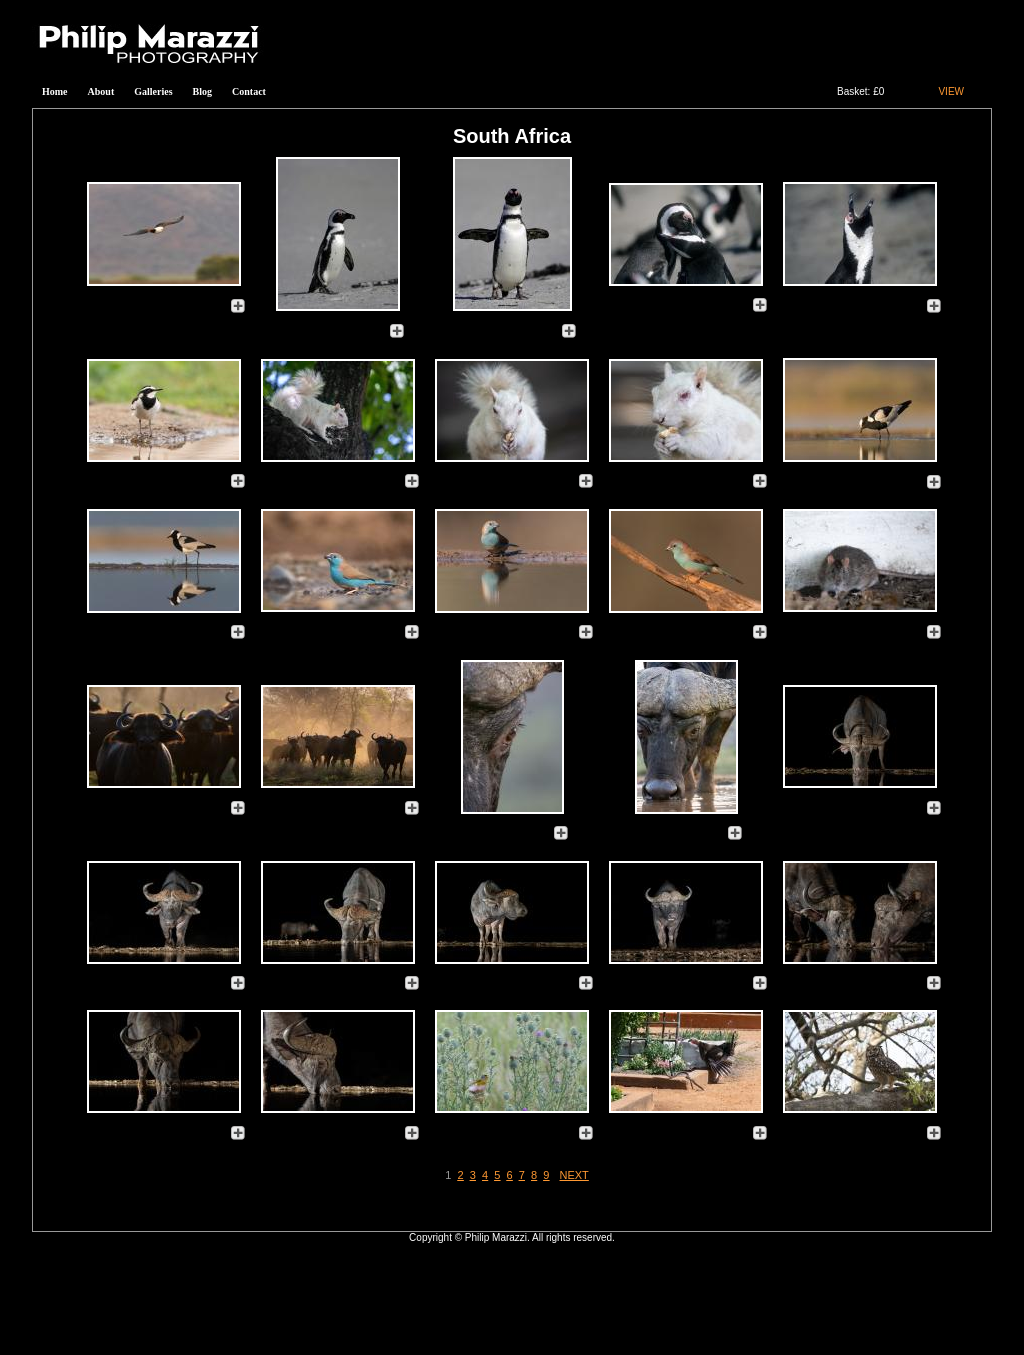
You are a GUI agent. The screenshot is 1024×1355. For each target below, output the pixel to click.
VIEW (951, 91)
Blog (202, 91)
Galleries (153, 91)
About (101, 91)
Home (55, 91)
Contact (249, 91)
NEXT (574, 1175)
